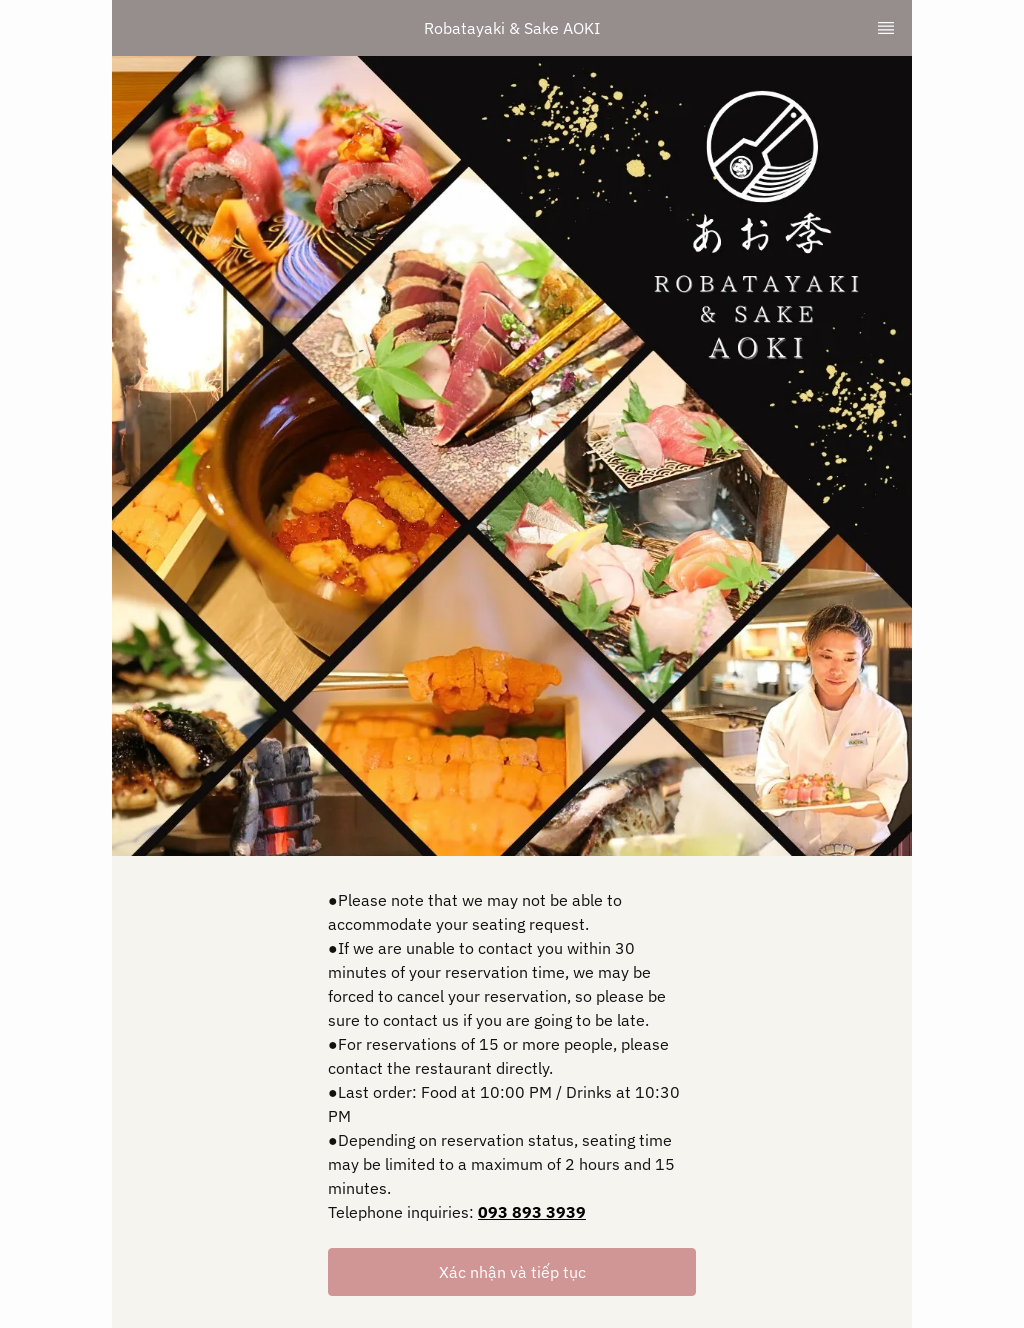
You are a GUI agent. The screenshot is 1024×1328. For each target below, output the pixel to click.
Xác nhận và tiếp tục (512, 1272)
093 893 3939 (532, 1212)
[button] (512, 1272)
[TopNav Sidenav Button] (886, 28)
